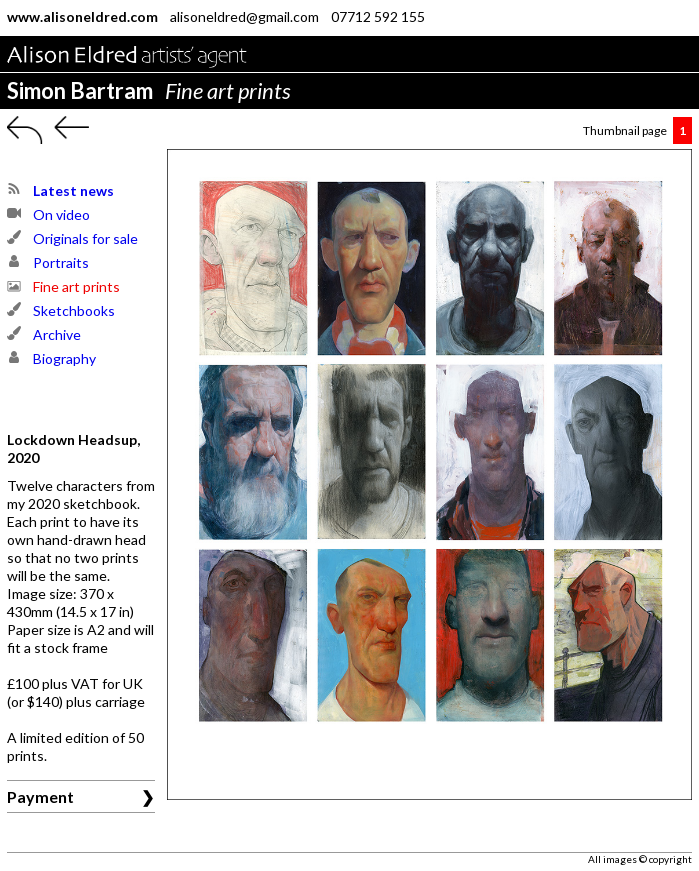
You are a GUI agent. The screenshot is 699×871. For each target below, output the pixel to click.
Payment (40, 796)
